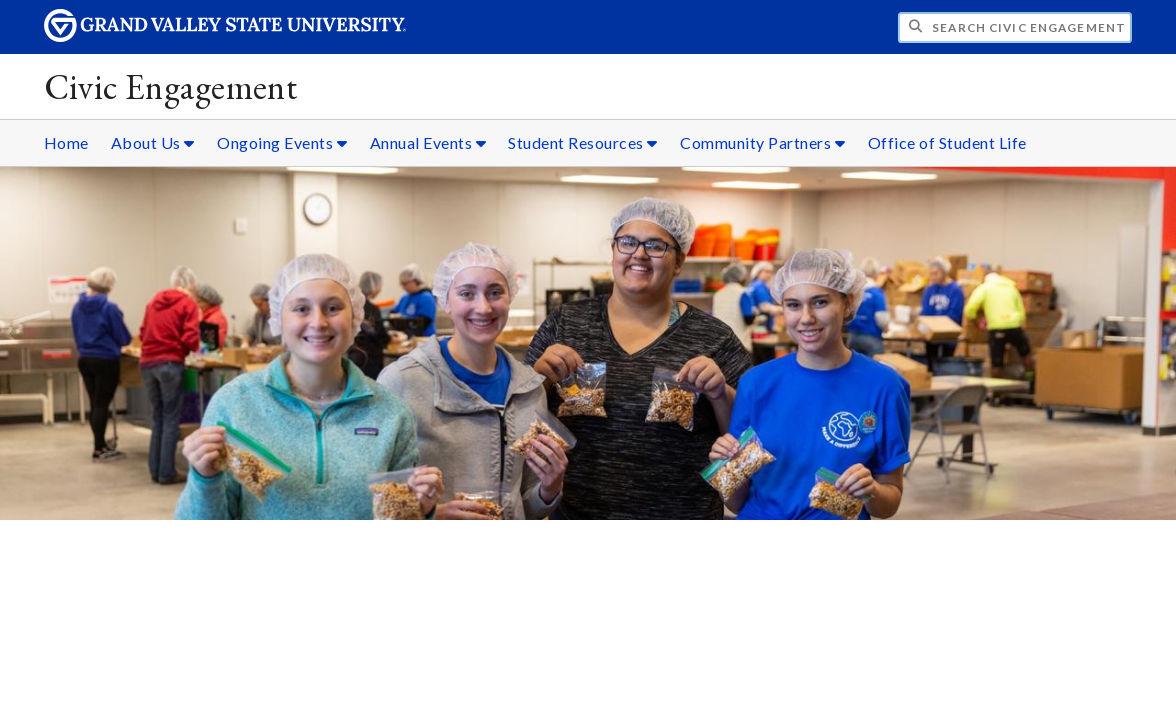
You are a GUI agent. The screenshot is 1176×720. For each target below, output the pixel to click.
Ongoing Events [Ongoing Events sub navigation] (282, 142)
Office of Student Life (947, 142)
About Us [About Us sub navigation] (153, 142)
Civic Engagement (171, 86)
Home (66, 142)
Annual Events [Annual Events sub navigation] (428, 142)
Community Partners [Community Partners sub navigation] (762, 142)
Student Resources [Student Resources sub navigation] (583, 142)
